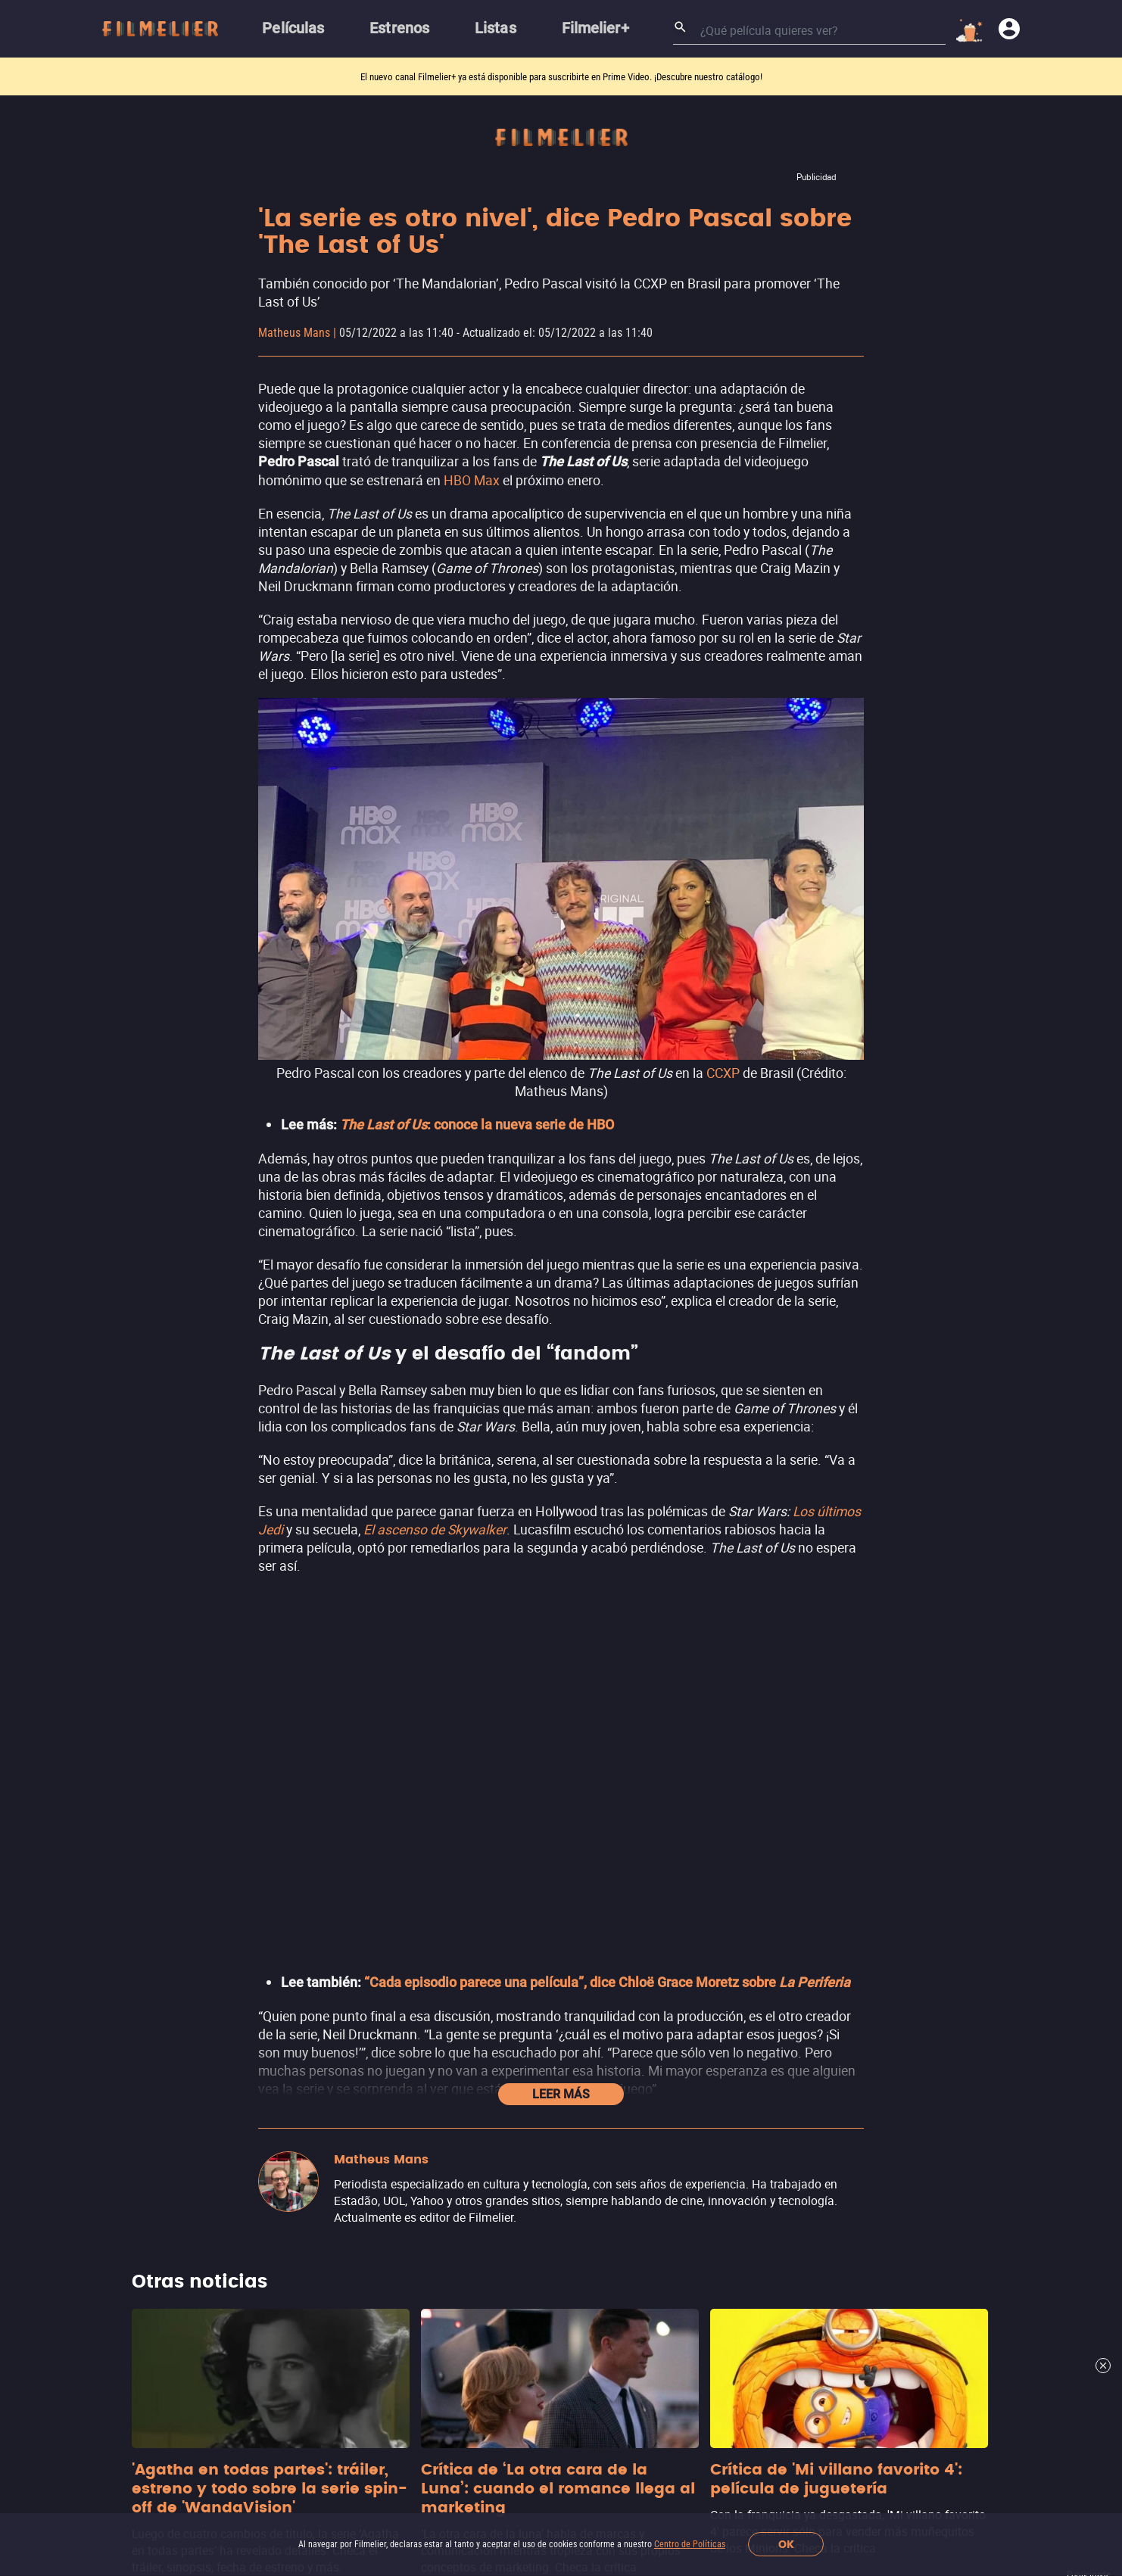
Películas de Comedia (535, 1911)
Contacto (368, 2374)
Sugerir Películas (246, 1837)
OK (786, 2544)
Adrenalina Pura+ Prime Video (836, 1921)
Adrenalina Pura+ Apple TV (827, 1950)
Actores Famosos (248, 2067)
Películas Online (244, 1952)
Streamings (784, 1772)
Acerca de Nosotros (252, 2343)
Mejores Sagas (241, 2038)
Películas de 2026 (248, 1894)
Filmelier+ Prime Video (815, 1806)
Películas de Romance (537, 1940)
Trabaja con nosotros (373, 2343)
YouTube (778, 1835)
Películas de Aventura (536, 1968)
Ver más (510, 1996)
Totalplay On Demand (812, 1893)
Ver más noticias (561, 1641)
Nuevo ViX (781, 1864)
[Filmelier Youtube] (476, 2415)
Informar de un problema (266, 2374)
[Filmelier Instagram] (380, 2415)
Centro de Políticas (689, 2544)
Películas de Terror (528, 1837)
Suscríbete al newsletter (752, 2214)
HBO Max (472, 480)
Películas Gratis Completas (274, 1980)
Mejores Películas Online (268, 1923)
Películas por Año (248, 2096)
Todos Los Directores (258, 2124)
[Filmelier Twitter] (444, 2415)
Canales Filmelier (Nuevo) (271, 1808)
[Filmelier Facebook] (412, 2415)
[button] (313, 2415)
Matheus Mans (294, 333)
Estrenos (224, 1865)
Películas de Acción (530, 1808)
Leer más (561, 1130)
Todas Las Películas (255, 2009)
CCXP (723, 1073)
